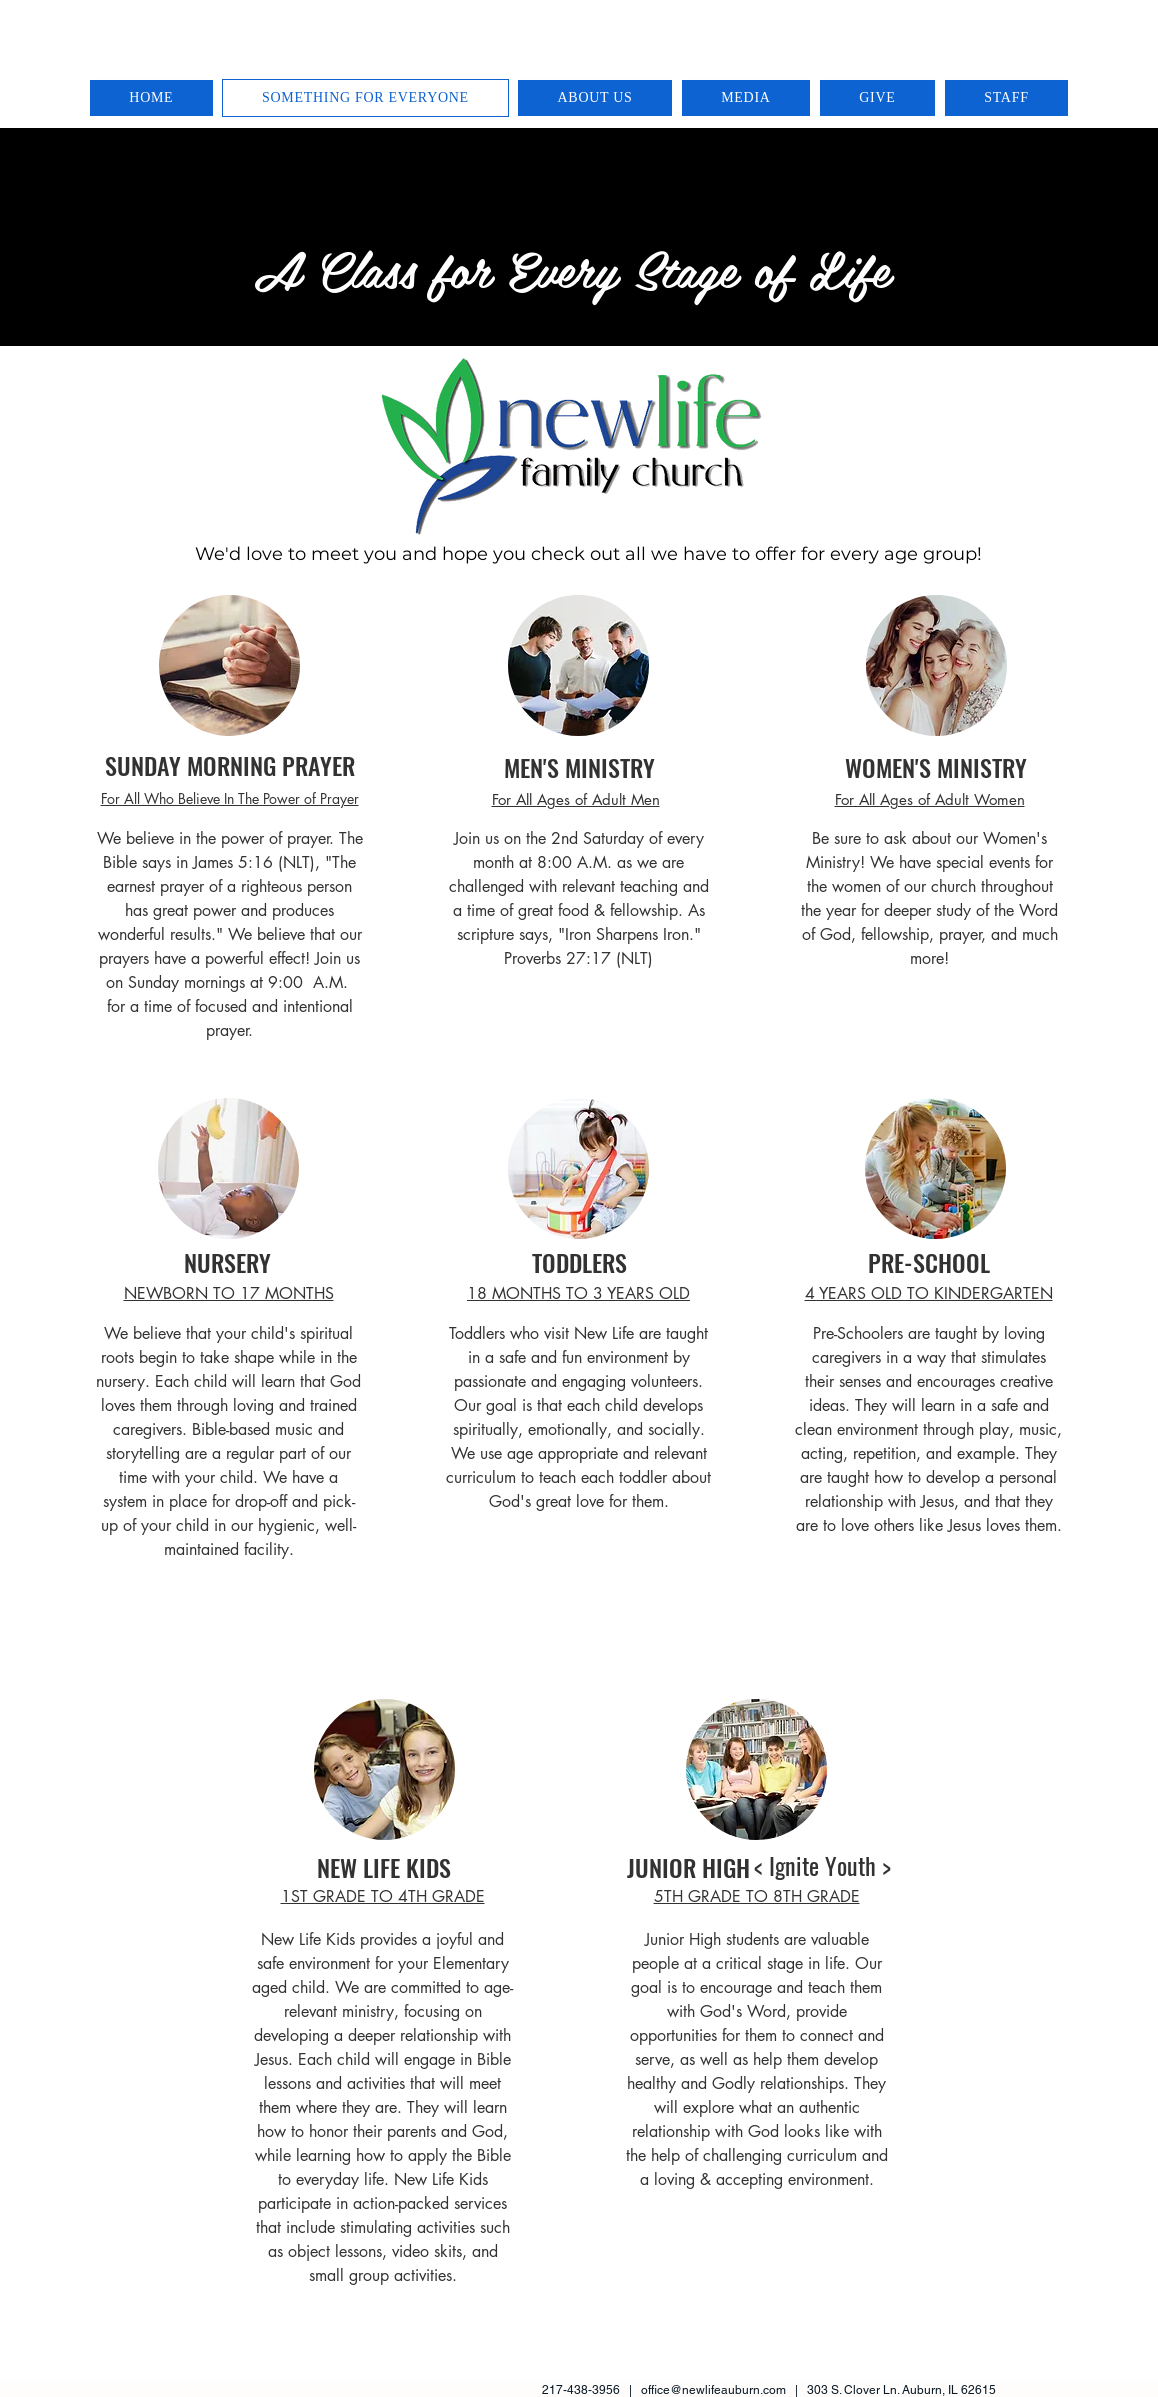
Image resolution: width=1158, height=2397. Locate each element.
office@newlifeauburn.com (713, 2390)
